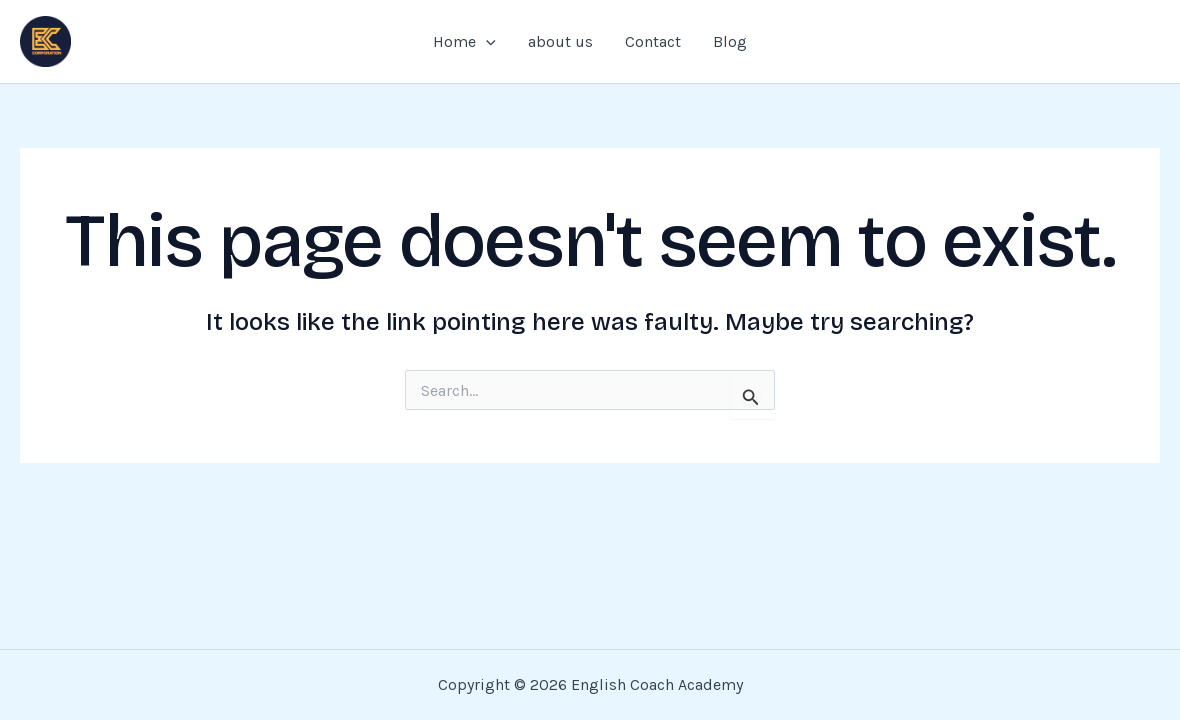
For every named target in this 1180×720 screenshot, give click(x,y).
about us (560, 41)
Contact (653, 41)
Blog (730, 41)
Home (464, 42)
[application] (486, 42)
